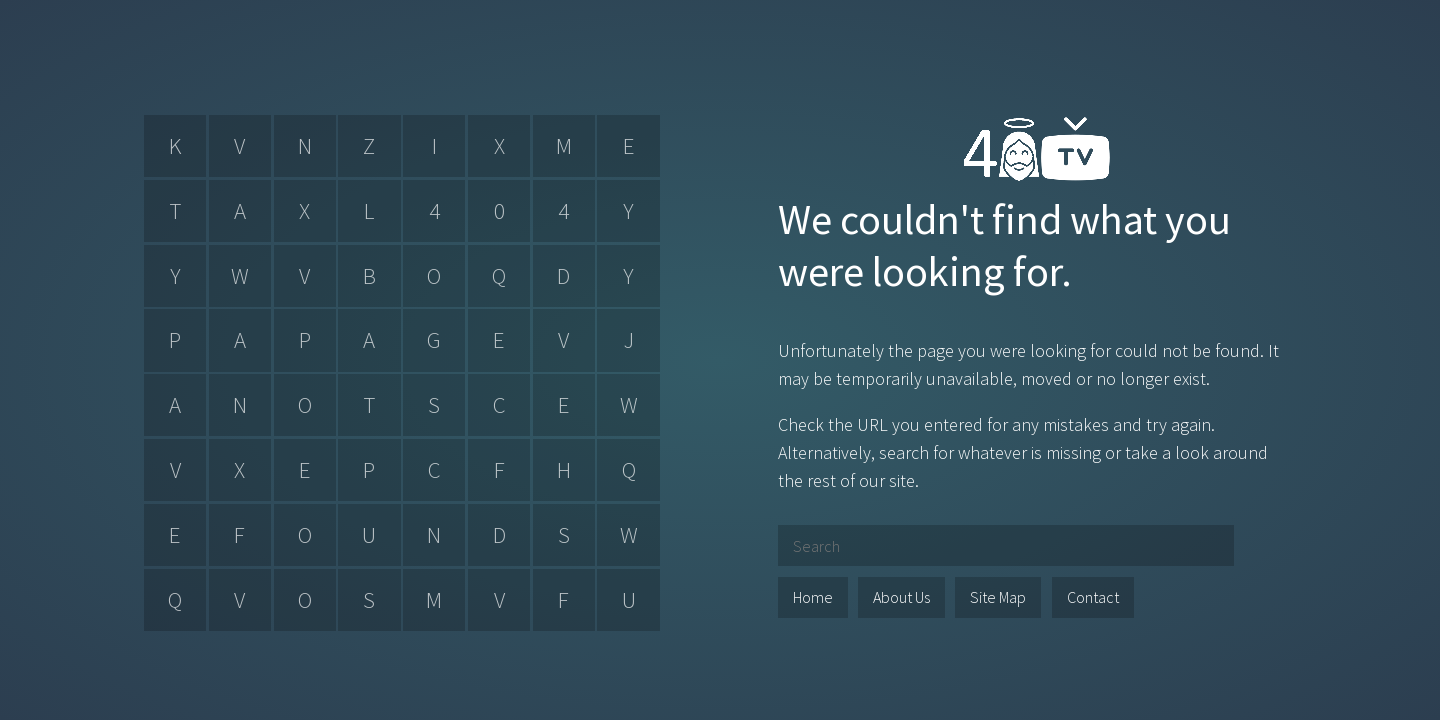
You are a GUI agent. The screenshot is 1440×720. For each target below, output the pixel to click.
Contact (1093, 597)
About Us (901, 597)
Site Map (998, 597)
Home (813, 597)
